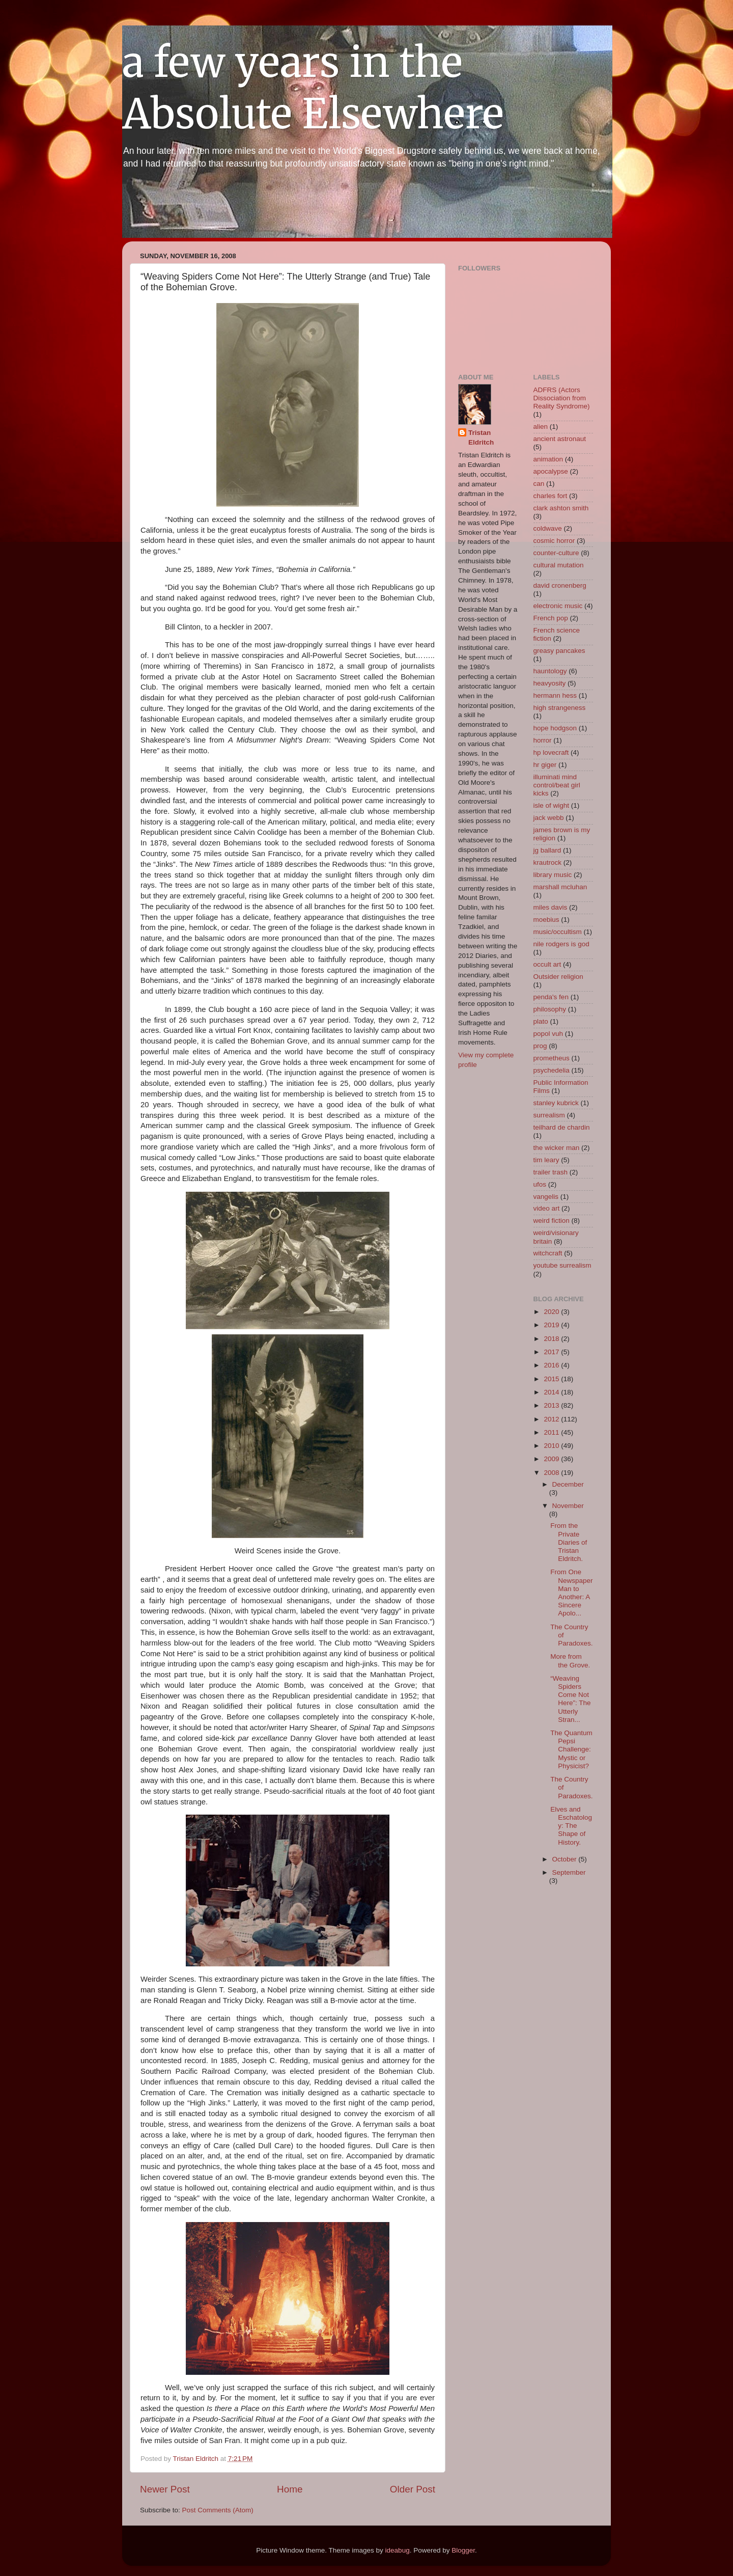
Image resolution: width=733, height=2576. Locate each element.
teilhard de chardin (561, 1127)
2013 (552, 1405)
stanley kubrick (556, 1103)
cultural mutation (558, 565)
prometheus (551, 1058)
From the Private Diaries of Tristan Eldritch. (568, 1542)
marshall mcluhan (560, 887)
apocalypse (550, 471)
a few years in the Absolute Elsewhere (313, 88)
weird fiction (551, 1220)
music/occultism (557, 932)
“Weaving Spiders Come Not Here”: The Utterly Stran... (570, 1699)
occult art (547, 964)
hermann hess (555, 695)
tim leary (546, 1160)
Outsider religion (558, 976)
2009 (552, 1459)
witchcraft (547, 1253)
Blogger (463, 2550)
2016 (552, 1365)
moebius (546, 919)
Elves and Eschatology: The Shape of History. (571, 1825)
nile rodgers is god (561, 944)
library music (552, 875)
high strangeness (559, 707)
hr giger (545, 765)
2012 (552, 1419)
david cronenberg (559, 585)
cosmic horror (554, 540)
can (539, 483)
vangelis (546, 1196)
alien (540, 426)
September (569, 1872)
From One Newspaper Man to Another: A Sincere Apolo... (571, 1592)
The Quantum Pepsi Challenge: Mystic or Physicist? (571, 1749)
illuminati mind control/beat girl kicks (556, 785)
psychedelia (551, 1070)
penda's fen (551, 997)
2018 (552, 1338)
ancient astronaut (559, 439)
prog (540, 1046)
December (568, 1484)
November (568, 1506)
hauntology (550, 671)
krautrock (547, 862)
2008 (552, 1472)
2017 (552, 1352)
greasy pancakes (559, 650)
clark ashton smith (561, 508)
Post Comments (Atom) (217, 2510)
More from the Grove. (570, 1660)
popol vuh (548, 1033)
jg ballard (547, 850)
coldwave (547, 528)
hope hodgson (555, 728)
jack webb (548, 817)
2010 (552, 1445)
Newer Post (165, 2489)
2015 (552, 1379)
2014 (552, 1392)
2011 (552, 1432)
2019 (552, 1325)
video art (546, 1208)
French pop (550, 618)
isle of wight (551, 805)
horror (542, 740)
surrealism (549, 1115)
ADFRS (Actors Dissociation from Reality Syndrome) (561, 398)
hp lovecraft (551, 752)
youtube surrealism (562, 1265)
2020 (552, 1312)
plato (540, 1021)
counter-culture (556, 553)
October (565, 1859)
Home (289, 2489)
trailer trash (550, 1172)
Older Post (412, 2489)
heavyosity (549, 683)
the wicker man (556, 1148)
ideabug (397, 2550)
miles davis (550, 907)
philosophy (550, 1009)
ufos (540, 1184)
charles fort (550, 496)
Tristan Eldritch (481, 437)
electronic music (558, 606)
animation (548, 459)
